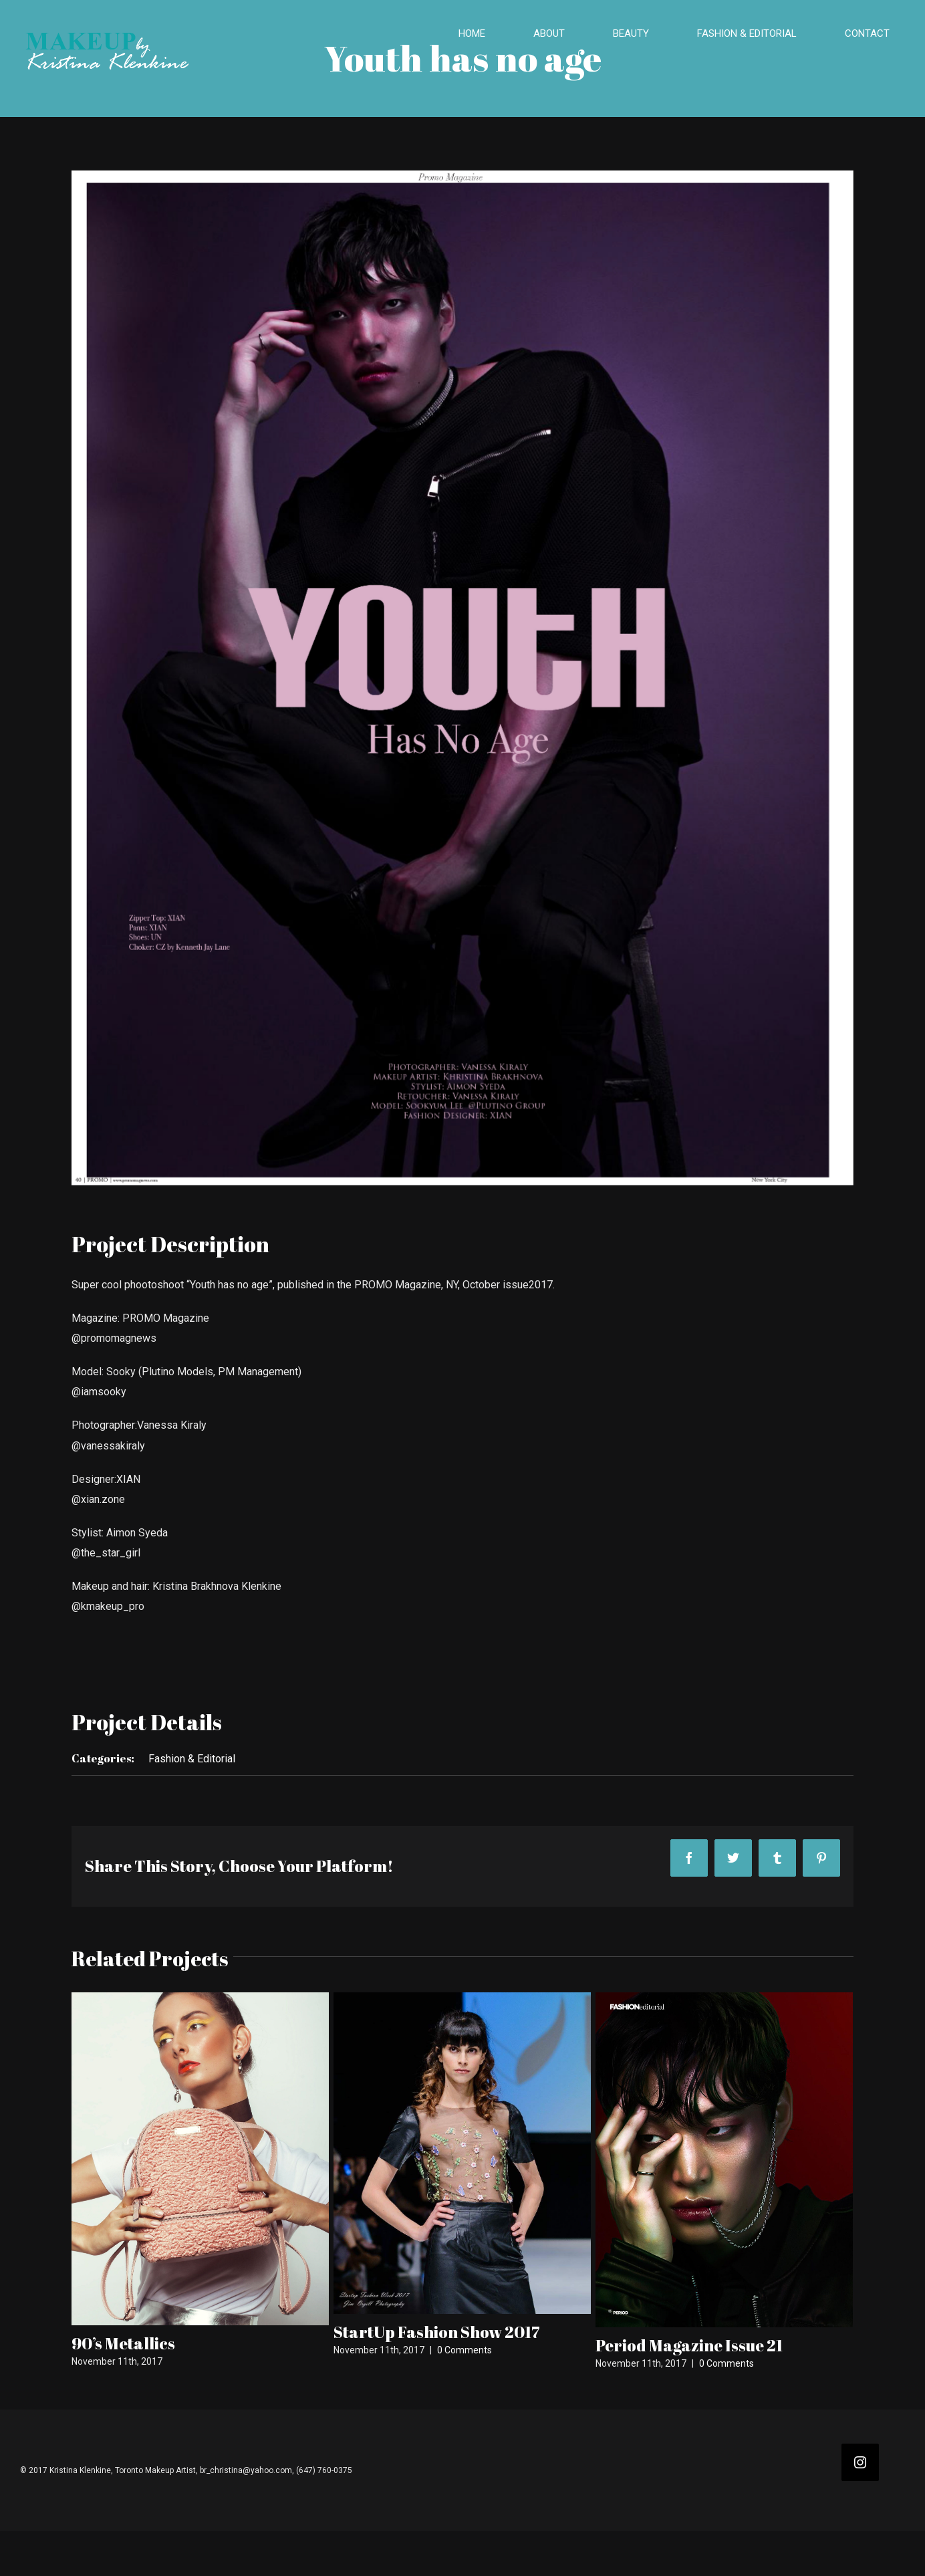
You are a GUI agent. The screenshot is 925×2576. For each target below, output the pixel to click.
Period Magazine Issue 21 (689, 2345)
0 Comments (464, 2350)
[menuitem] (479, 34)
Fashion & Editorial (191, 1758)
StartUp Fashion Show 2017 (437, 2332)
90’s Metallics (123, 2343)
